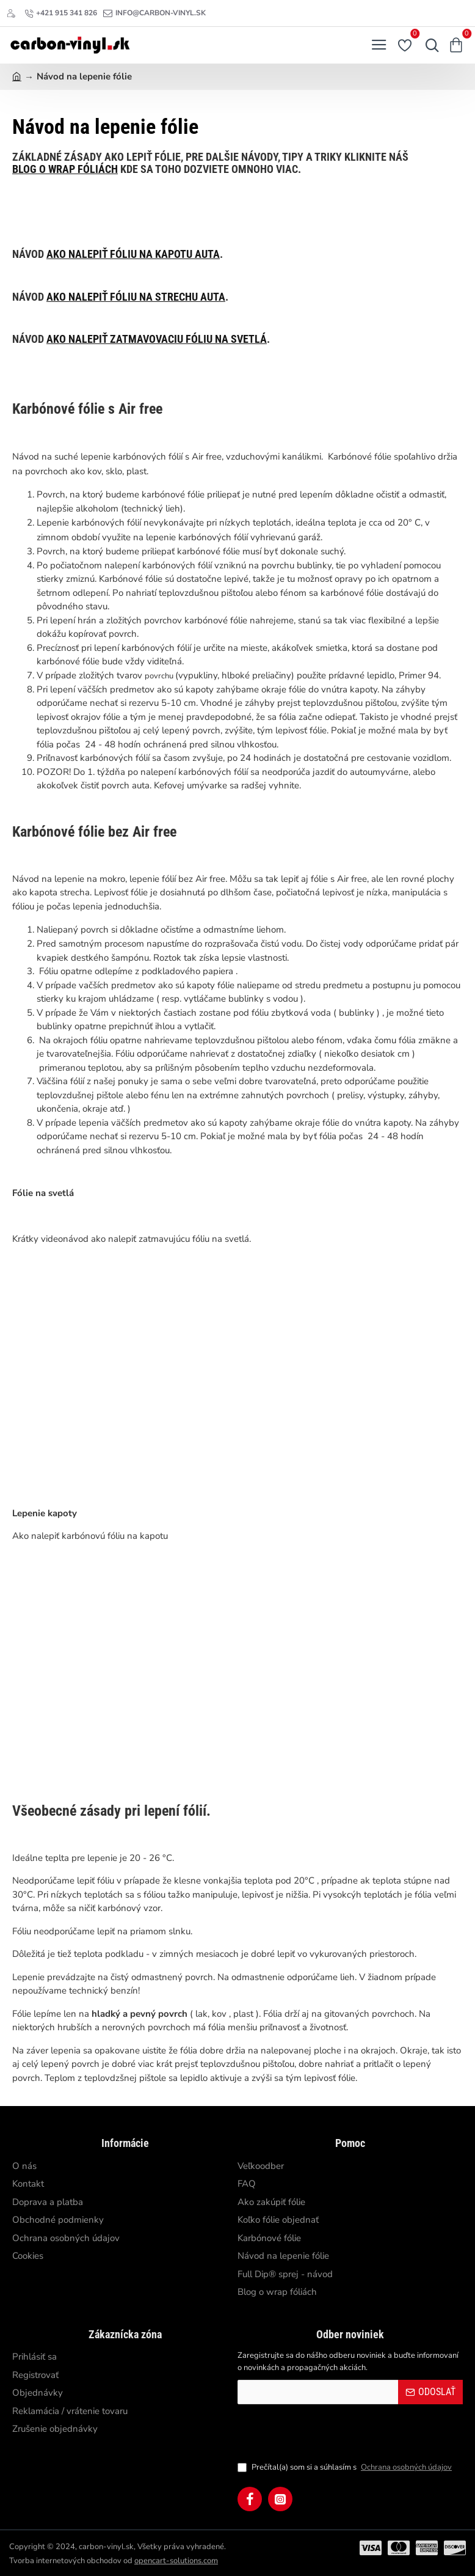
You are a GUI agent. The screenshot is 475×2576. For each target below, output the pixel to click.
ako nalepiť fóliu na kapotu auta (133, 254)
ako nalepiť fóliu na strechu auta (135, 297)
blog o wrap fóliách (65, 169)
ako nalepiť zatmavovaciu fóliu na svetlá (156, 339)
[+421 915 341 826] (60, 13)
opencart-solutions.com (176, 2560)
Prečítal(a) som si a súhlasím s (346, 2468)
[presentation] (323, 2432)
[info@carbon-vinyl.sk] (154, 13)
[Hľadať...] (429, 45)
